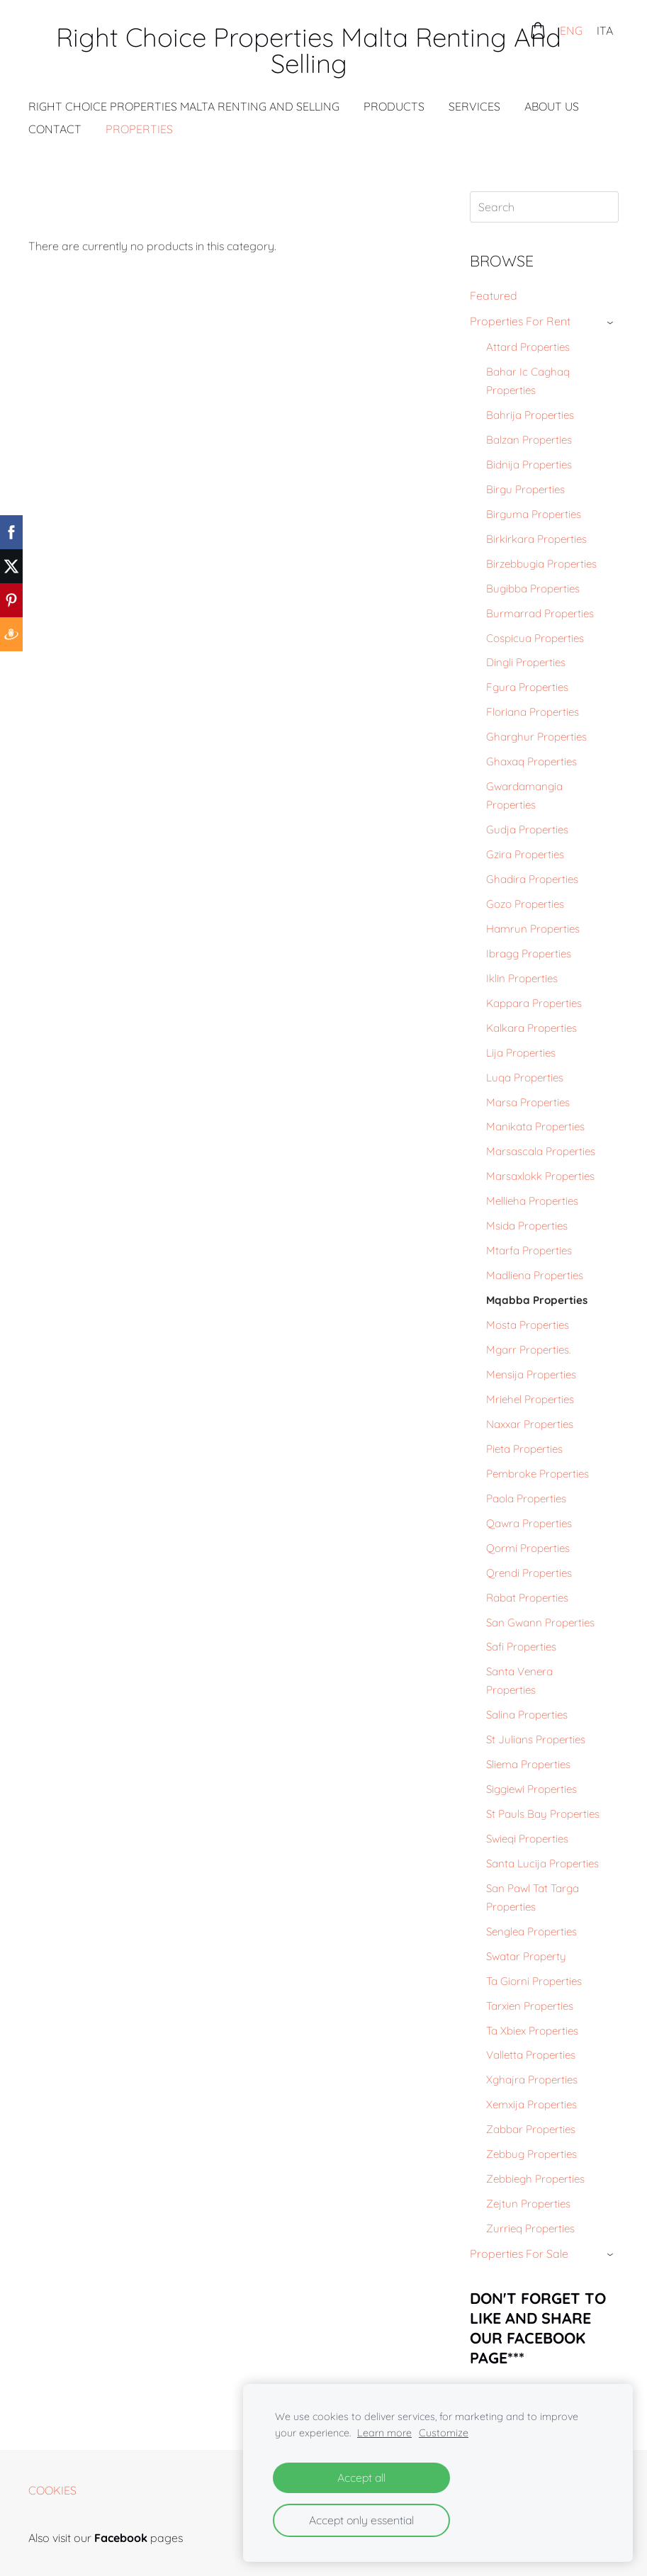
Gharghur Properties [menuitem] (536, 736)
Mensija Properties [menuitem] (531, 1374)
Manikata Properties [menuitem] (535, 1126)
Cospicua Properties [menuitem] (535, 638)
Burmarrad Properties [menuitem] (540, 613)
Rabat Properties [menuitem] (527, 1597)
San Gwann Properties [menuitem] (540, 1622)
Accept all (361, 2477)
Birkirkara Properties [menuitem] (536, 539)
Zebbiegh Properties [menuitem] (535, 2179)
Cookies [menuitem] (52, 2490)
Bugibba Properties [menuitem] (533, 588)
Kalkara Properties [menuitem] (531, 1028)
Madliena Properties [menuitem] (534, 1275)
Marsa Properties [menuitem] (528, 1102)
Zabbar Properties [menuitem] (530, 2129)
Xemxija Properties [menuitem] (531, 2104)
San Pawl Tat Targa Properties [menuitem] (532, 1897)
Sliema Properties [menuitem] (528, 1764)
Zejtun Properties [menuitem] (528, 2203)
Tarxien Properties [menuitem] (529, 2006)
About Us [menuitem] (551, 106)
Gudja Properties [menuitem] (527, 829)
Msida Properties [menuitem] (527, 1225)
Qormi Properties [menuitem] (528, 1548)
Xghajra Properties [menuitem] (532, 2079)
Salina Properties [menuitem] (527, 1714)
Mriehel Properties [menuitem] (530, 1399)
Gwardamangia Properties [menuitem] (524, 795)
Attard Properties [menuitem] (528, 347)
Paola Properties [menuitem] (526, 1498)
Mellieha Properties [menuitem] (532, 1201)
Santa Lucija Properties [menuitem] (542, 1863)
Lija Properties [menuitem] (521, 1052)
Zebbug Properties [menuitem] (531, 2154)
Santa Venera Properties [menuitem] (519, 1681)
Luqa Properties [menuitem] (524, 1077)
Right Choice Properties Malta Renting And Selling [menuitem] (183, 106)
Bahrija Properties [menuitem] (530, 415)
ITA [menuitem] (605, 30)
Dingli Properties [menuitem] (526, 662)
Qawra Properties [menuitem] (529, 1523)
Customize (443, 2432)
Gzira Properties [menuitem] (525, 854)
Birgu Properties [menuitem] (525, 489)
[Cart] (538, 30)
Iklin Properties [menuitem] (522, 978)
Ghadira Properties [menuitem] (532, 879)
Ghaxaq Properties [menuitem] (531, 761)
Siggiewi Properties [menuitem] (531, 1789)
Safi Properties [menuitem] (521, 1646)
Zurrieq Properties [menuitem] (530, 2228)
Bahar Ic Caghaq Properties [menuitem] (528, 381)
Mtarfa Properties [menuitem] (529, 1250)
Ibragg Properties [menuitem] (528, 953)
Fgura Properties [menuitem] (527, 687)
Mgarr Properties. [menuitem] (528, 1349)
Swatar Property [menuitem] (526, 1956)
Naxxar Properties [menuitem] (529, 1424)
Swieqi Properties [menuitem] (527, 1838)
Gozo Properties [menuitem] (525, 904)
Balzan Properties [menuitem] (529, 439)
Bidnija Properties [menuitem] (529, 464)
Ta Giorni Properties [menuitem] (534, 1981)
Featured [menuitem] (493, 295)
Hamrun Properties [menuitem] (533, 928)
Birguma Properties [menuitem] (533, 514)
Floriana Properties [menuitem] (532, 712)
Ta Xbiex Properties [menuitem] (532, 2030)
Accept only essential (361, 2520)
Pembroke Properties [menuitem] (537, 1473)
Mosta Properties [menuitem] (527, 1325)
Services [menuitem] (474, 106)
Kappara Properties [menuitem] (534, 1003)
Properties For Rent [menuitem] (520, 321)
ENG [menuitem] (571, 30)
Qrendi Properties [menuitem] (529, 1573)
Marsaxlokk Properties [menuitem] (540, 1176)
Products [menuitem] (394, 106)
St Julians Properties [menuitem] (535, 1739)
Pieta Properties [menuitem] (524, 1449)
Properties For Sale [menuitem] (519, 2253)
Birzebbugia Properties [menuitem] (541, 563)
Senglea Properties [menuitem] (531, 1931)
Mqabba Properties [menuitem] (536, 1300)
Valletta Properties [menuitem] (530, 2055)
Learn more (384, 2432)
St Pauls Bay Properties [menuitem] (543, 1814)
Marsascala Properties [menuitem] (540, 1151)
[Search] (544, 207)
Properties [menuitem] (139, 129)
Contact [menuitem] (54, 129)
